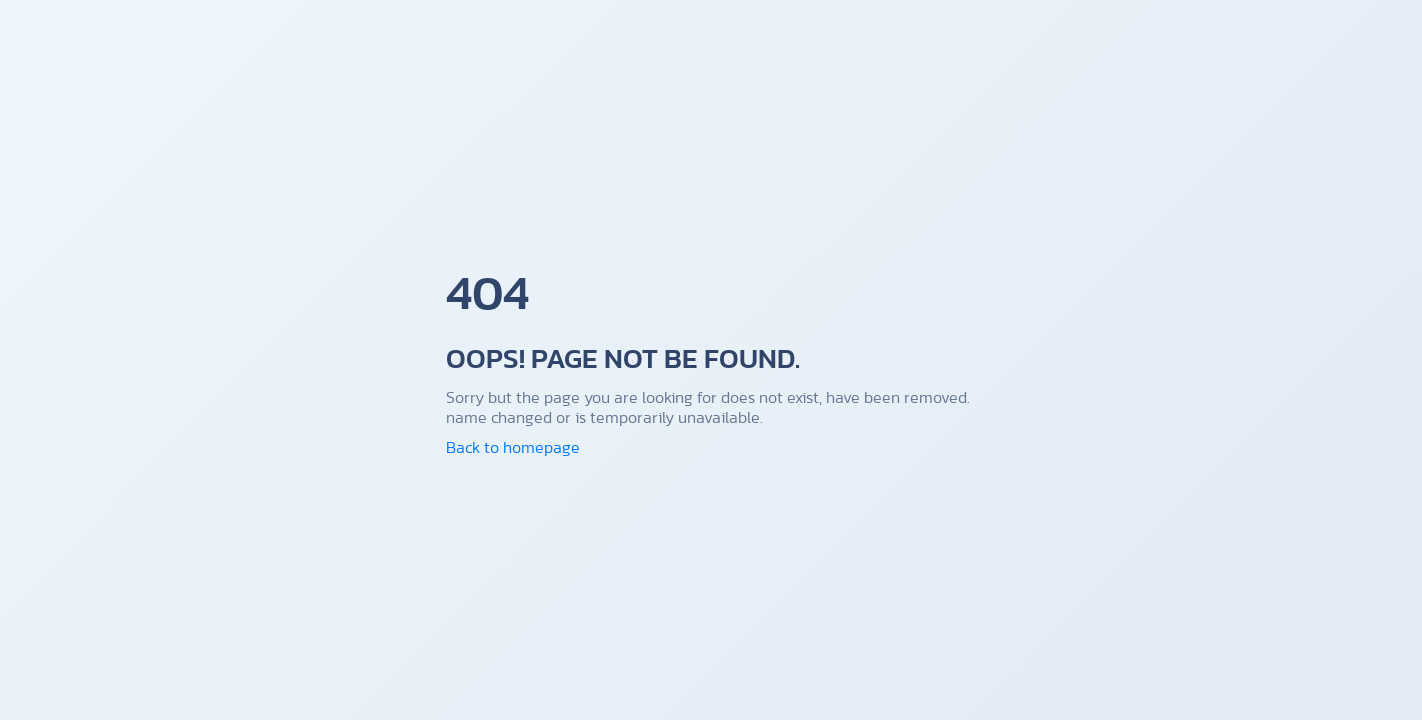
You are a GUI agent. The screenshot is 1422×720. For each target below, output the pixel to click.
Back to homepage (513, 447)
